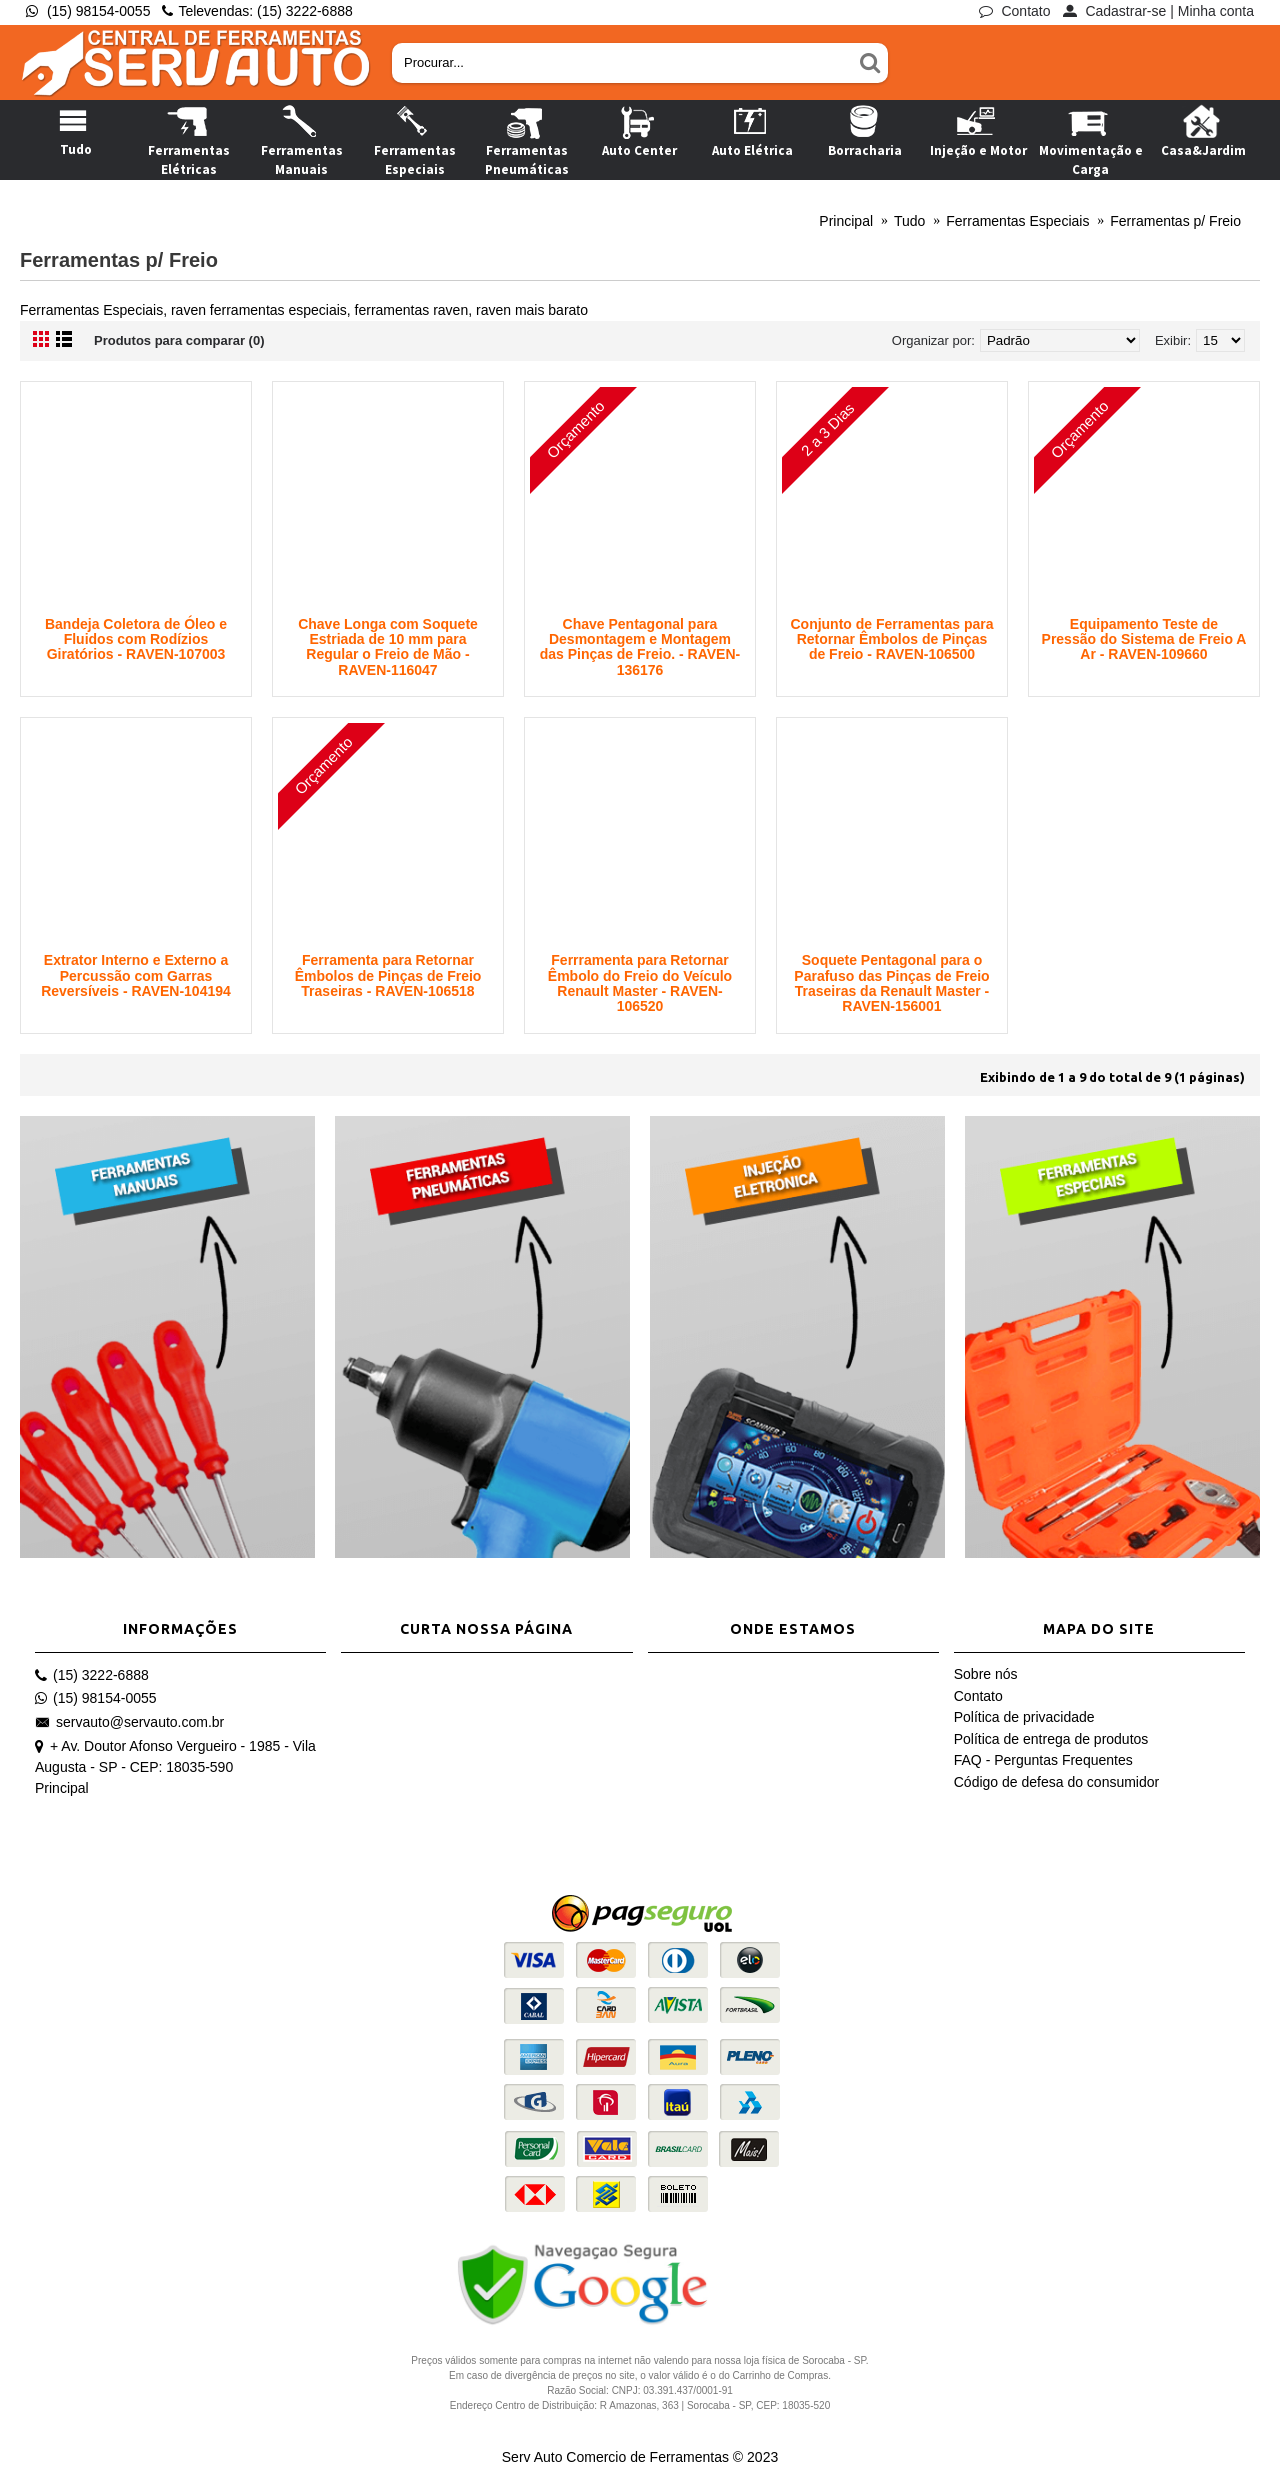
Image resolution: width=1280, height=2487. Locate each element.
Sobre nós (986, 1674)
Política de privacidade (1024, 1717)
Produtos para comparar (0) (179, 340)
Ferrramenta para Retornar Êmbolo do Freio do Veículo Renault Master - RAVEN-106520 (640, 983)
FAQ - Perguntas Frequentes (1043, 1760)
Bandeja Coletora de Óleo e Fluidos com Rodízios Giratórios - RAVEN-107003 (136, 639)
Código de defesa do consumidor (1056, 1782)
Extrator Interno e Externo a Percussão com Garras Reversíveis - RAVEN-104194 (136, 975)
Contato (978, 1696)
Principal (62, 1788)
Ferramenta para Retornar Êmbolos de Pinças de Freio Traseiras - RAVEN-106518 (388, 975)
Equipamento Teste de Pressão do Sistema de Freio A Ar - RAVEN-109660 (1144, 639)
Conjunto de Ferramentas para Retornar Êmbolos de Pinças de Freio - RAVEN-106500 (891, 639)
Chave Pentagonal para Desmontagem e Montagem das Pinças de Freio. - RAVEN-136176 (640, 647)
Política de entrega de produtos (1051, 1739)
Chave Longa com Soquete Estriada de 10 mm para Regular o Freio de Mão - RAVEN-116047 (388, 647)
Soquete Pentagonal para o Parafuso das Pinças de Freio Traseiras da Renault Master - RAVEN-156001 (891, 983)
